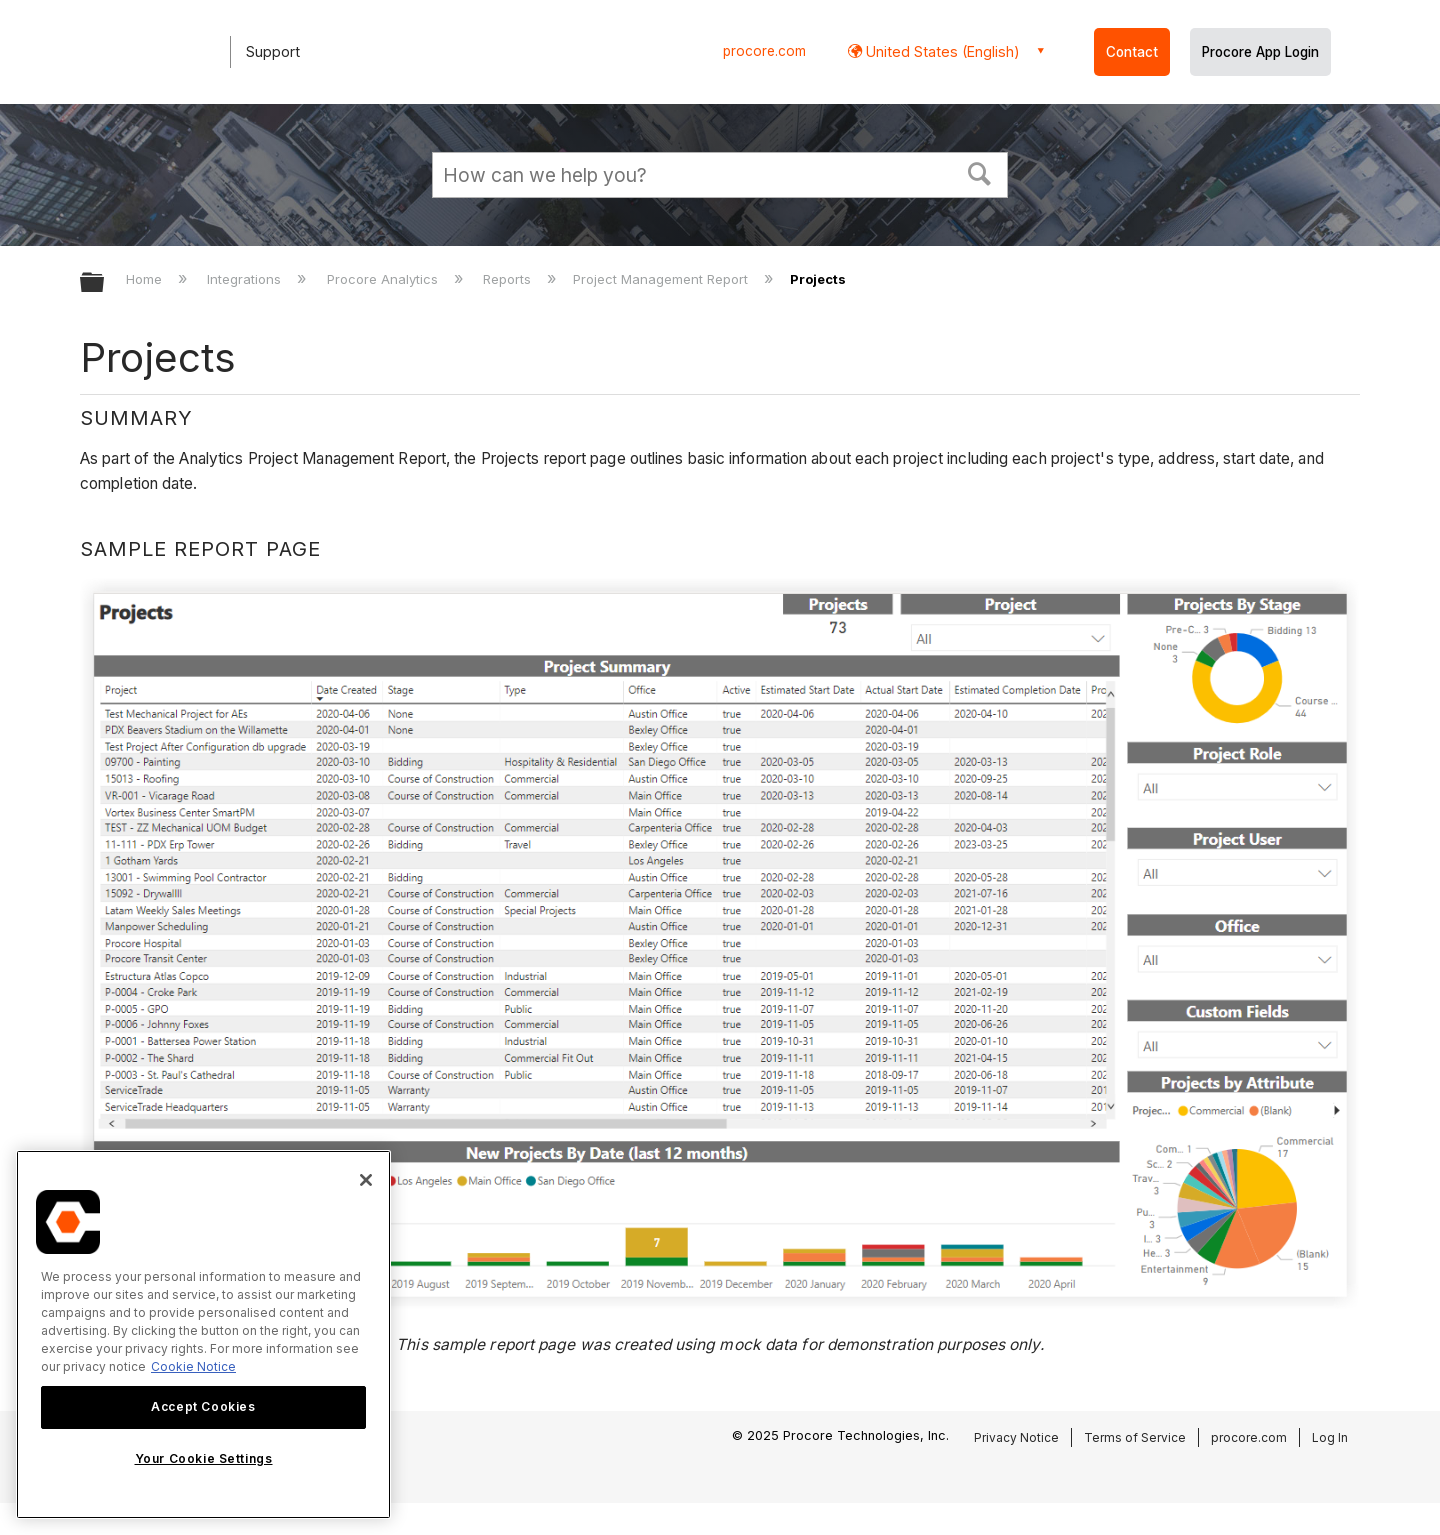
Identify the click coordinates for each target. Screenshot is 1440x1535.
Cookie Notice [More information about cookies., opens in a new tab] (193, 1366)
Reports (509, 279)
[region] (203, 1334)
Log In (1330, 1437)
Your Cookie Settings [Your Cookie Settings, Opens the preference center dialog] (204, 1458)
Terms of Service (1135, 1437)
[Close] (366, 1180)
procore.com (764, 51)
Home (146, 279)
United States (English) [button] (941, 51)
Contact (1132, 52)
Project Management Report (662, 279)
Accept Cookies (203, 1406)
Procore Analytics (384, 279)
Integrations (246, 279)
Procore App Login (1260, 52)
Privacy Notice (1016, 1437)
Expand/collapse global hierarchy (105, 283)
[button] (980, 172)
